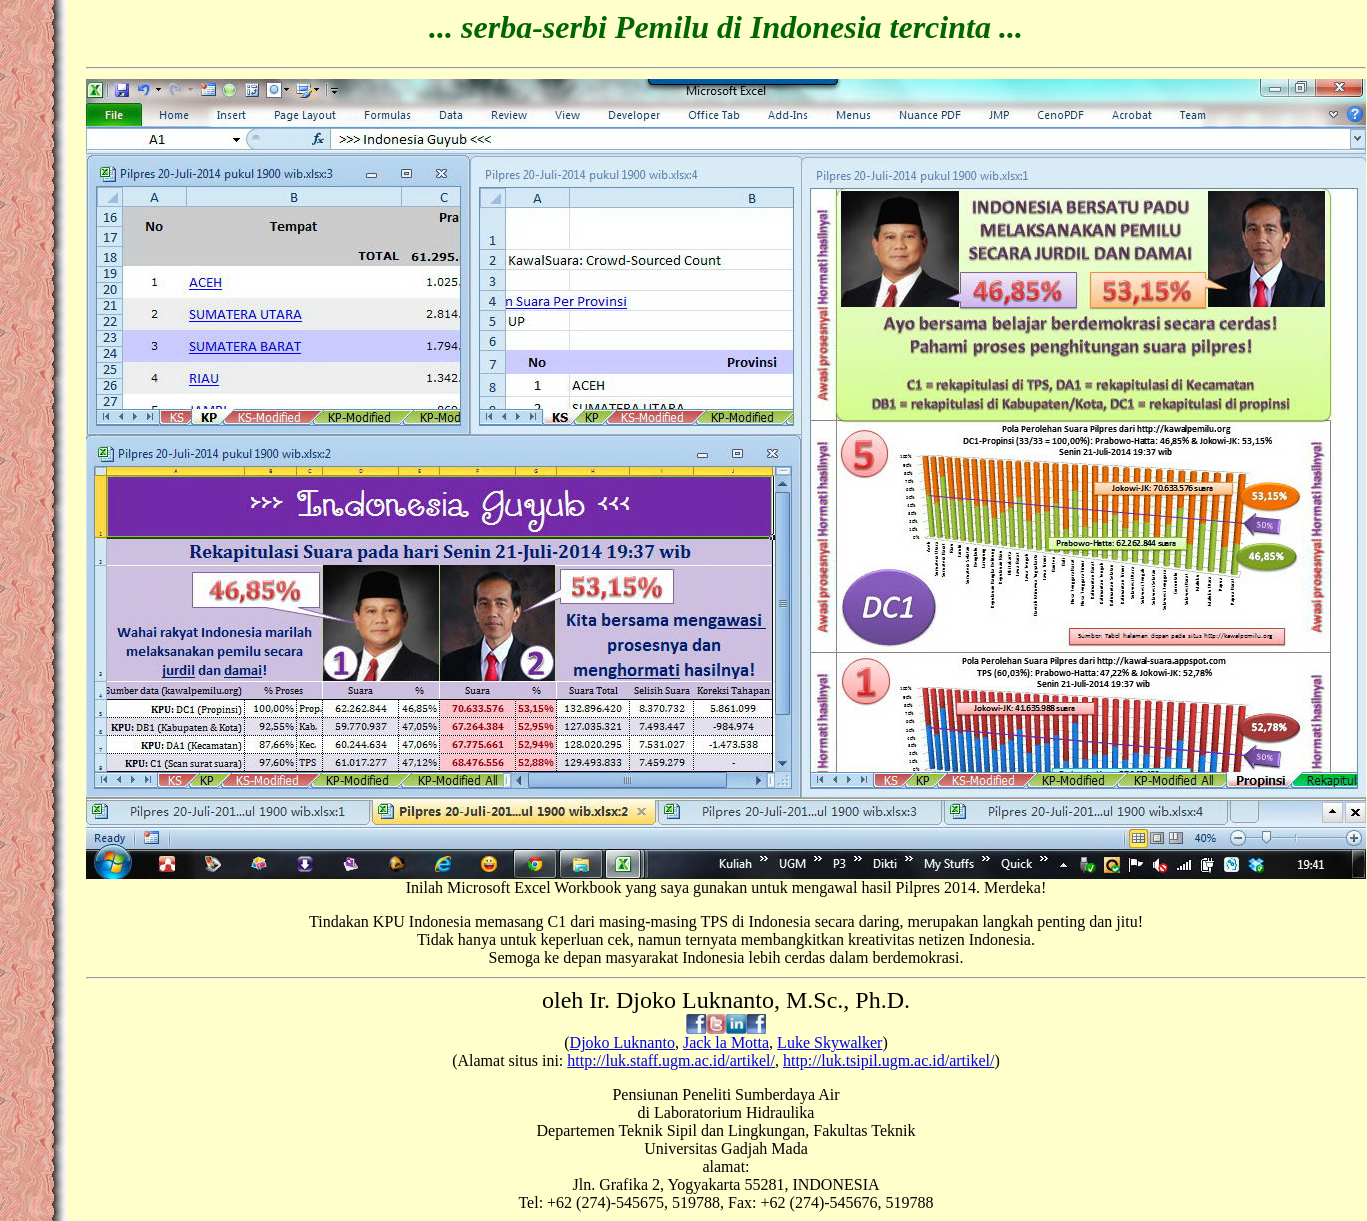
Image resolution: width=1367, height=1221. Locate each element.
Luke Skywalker (829, 1042)
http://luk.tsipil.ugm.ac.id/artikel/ (889, 1060)
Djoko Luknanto (622, 1042)
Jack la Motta (726, 1042)
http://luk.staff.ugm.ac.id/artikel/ (671, 1060)
